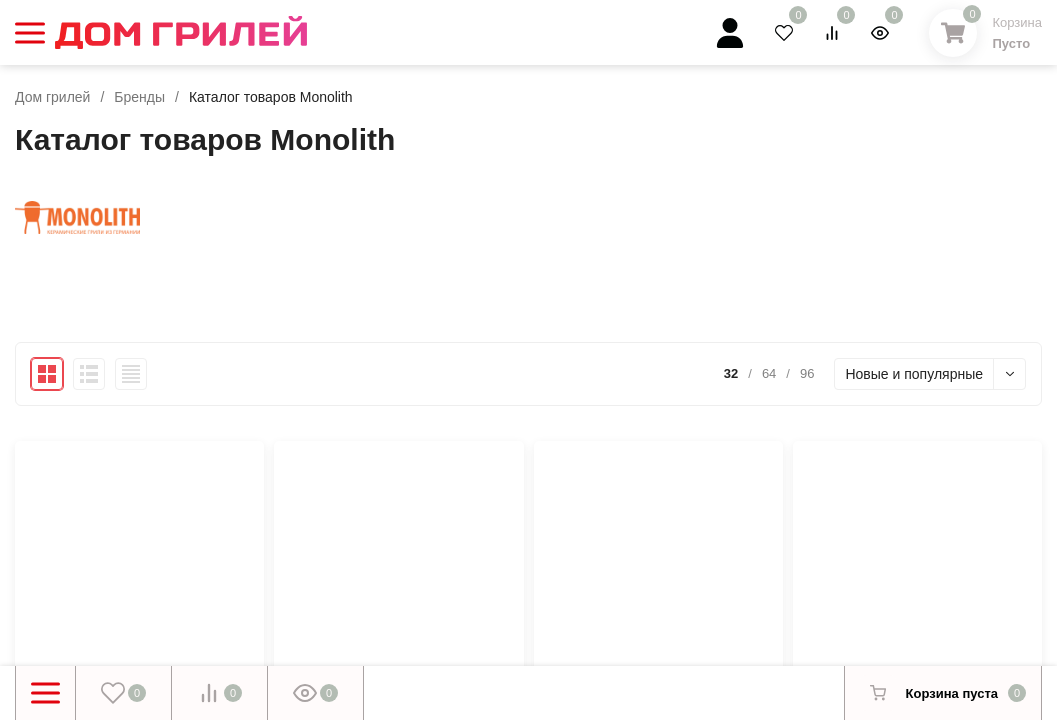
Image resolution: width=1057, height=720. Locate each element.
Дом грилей (52, 97)
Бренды (139, 97)
